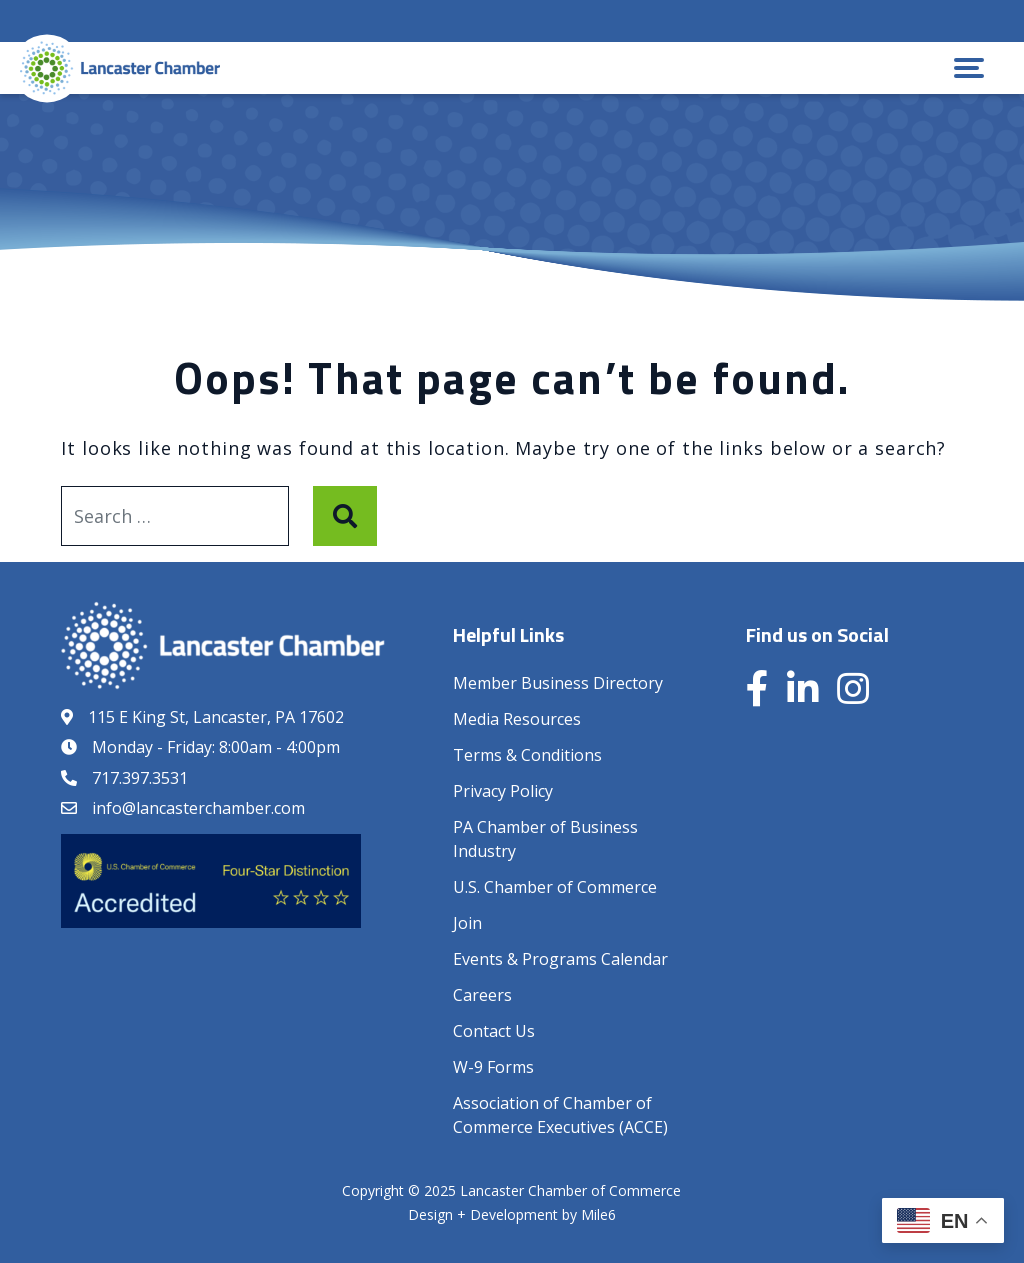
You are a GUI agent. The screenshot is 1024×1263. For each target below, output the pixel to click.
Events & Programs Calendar (560, 959)
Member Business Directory (558, 683)
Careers (482, 995)
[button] (969, 68)
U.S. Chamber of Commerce (555, 887)
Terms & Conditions (527, 755)
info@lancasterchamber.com (198, 808)
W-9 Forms (493, 1067)
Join (467, 923)
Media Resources (517, 719)
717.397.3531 (140, 778)
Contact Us (494, 1031)
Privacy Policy (503, 791)
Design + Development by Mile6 (512, 1214)
